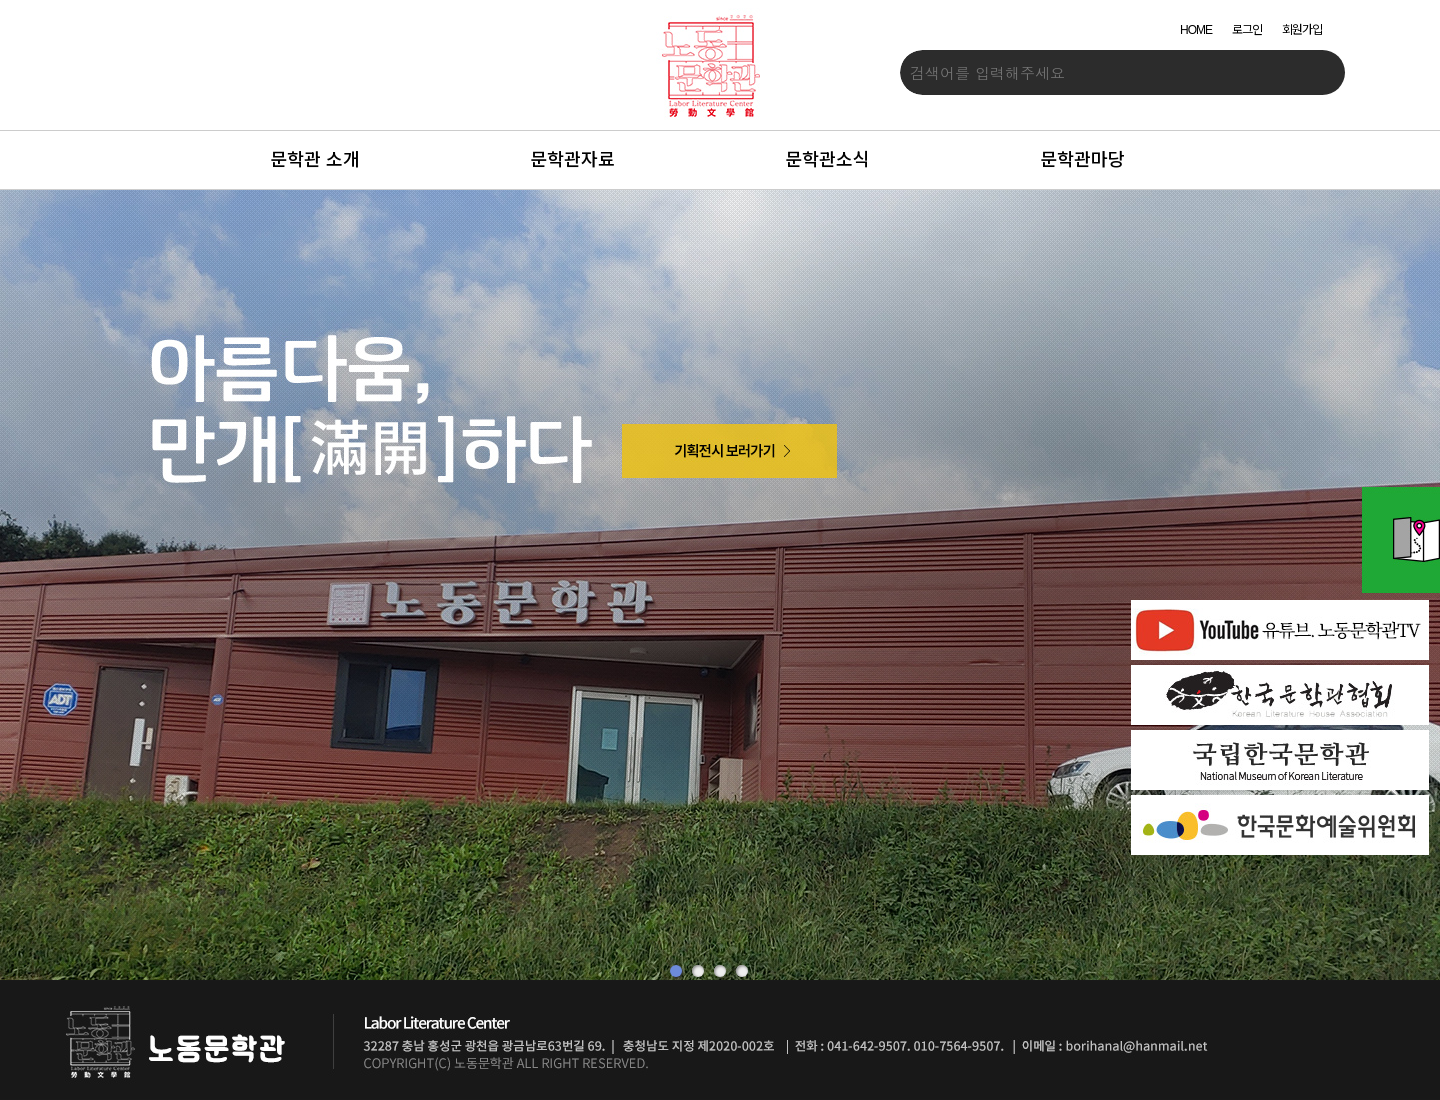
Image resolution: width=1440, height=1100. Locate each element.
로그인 (1247, 30)
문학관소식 (827, 160)
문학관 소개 (315, 160)
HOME (1196, 30)
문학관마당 (1082, 160)
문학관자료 (572, 160)
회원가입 (1302, 30)
